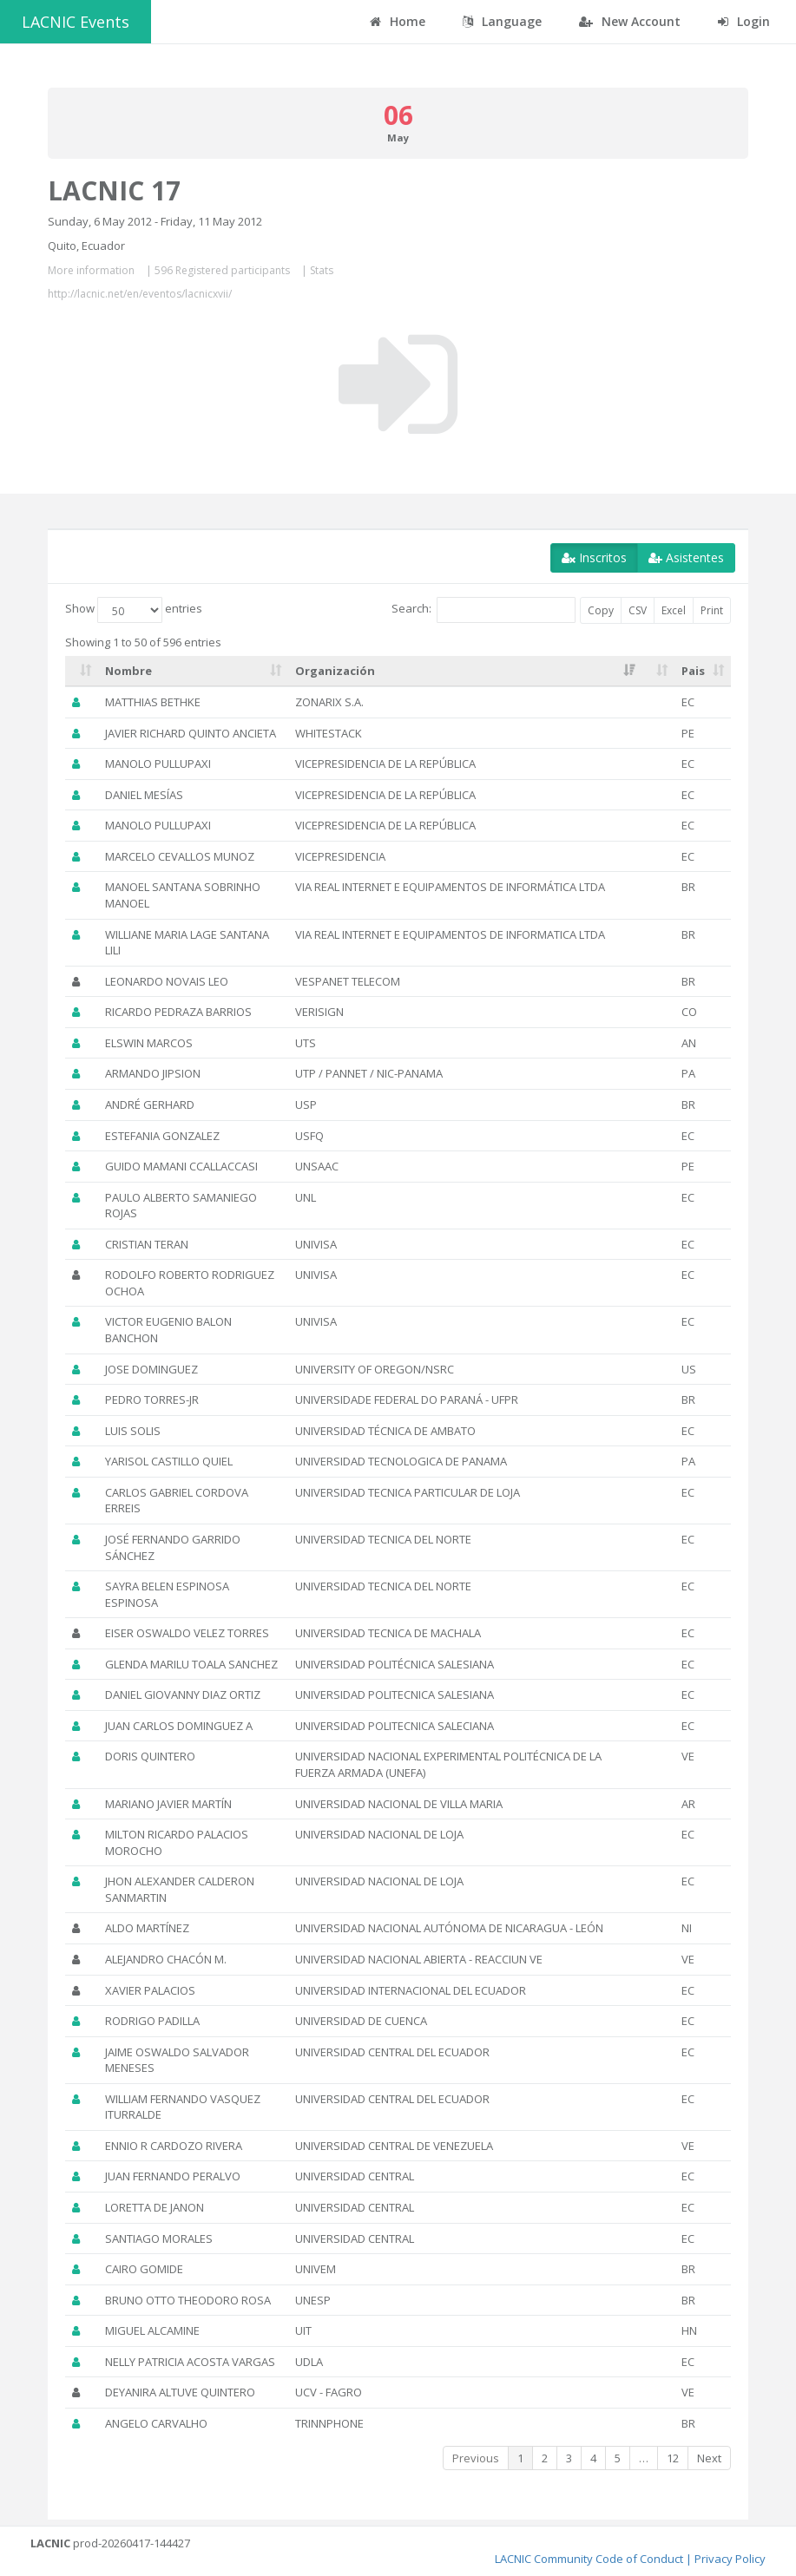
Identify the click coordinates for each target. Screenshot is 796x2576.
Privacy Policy (730, 2558)
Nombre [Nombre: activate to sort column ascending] (128, 670)
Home (397, 21)
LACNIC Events (75, 21)
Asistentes (686, 557)
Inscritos (594, 557)
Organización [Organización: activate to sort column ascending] (335, 670)
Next (709, 2458)
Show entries (133, 610)
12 (673, 2458)
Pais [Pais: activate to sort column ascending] (693, 670)
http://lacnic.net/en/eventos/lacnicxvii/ (140, 293)
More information (91, 270)
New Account (630, 21)
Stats (321, 270)
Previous (475, 2458)
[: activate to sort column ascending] (81, 671)
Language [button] (502, 21)
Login (744, 21)
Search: (483, 610)
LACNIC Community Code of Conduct (589, 2558)
